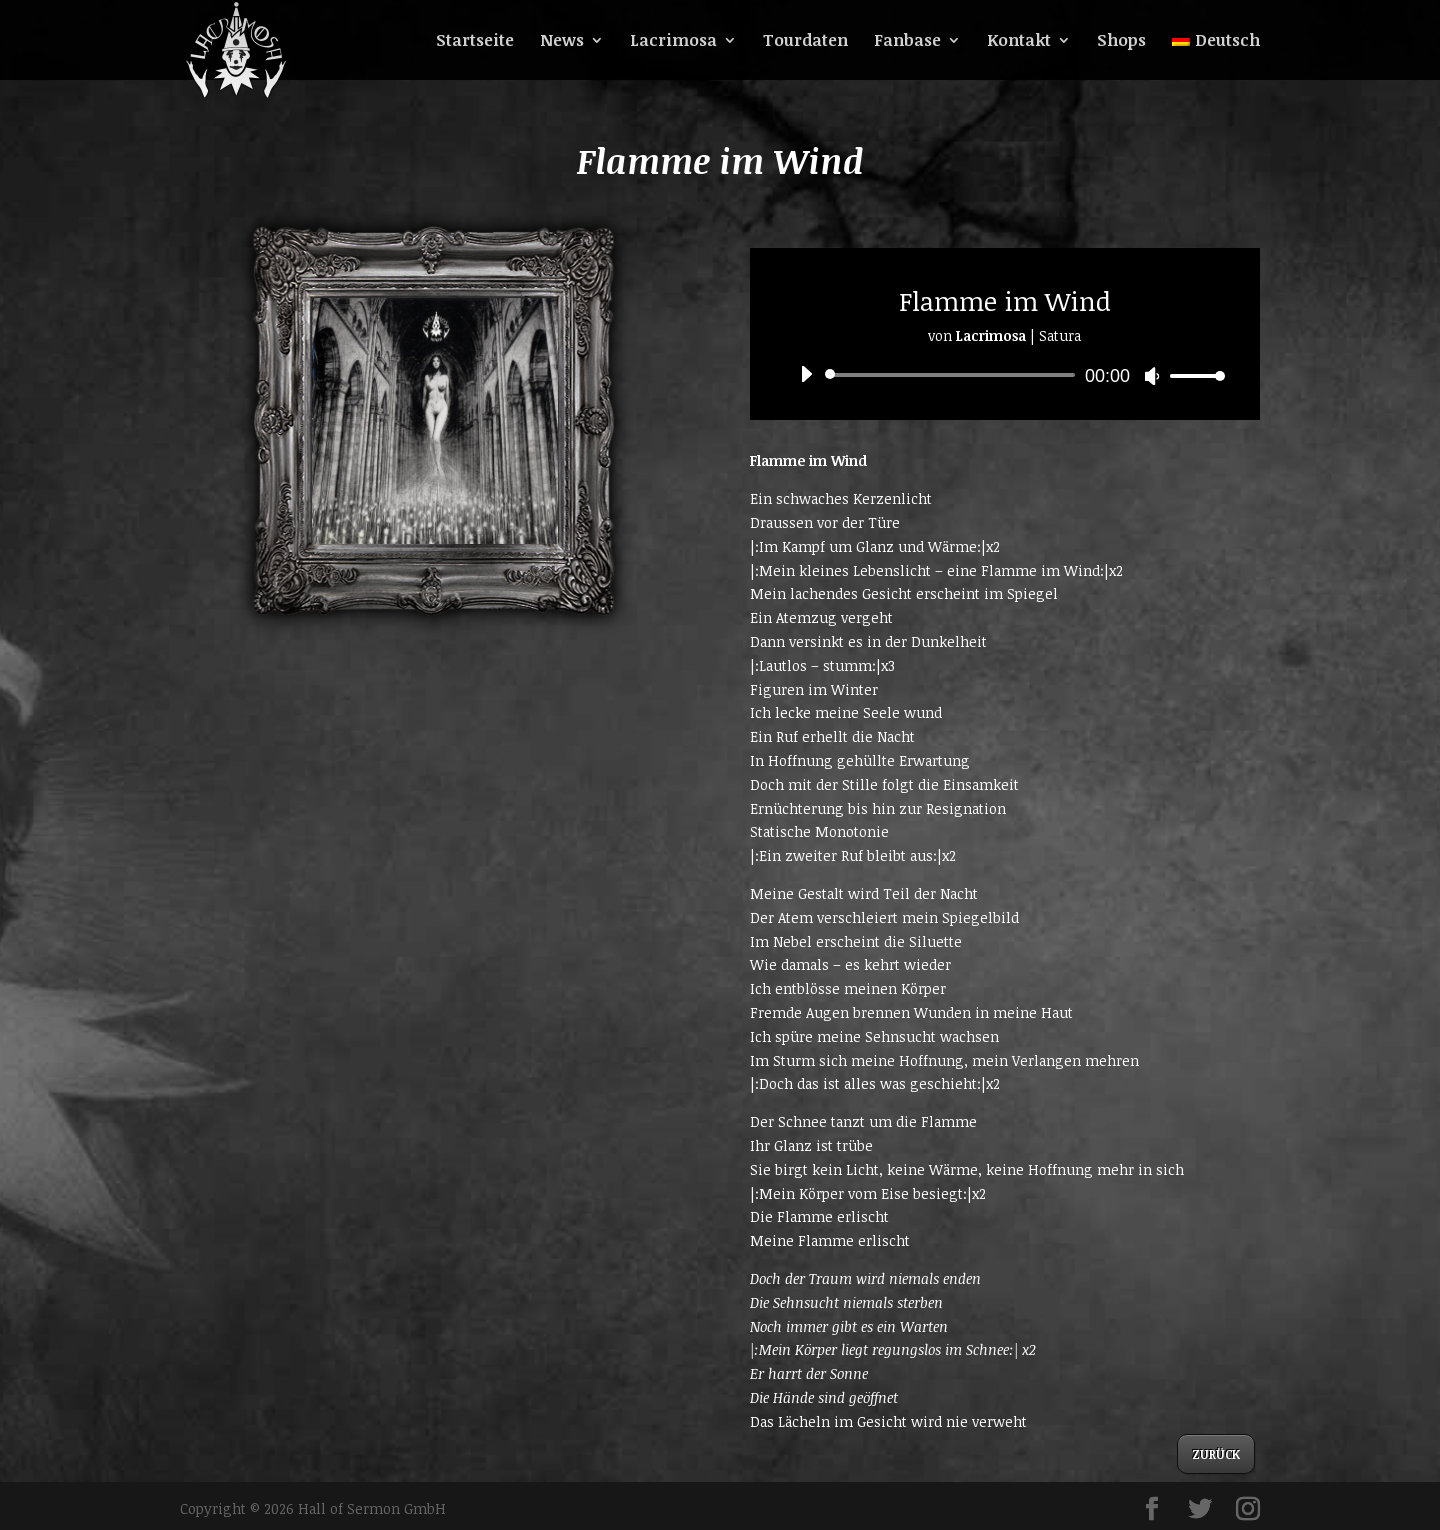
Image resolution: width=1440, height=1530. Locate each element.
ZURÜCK (1216, 1454)
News (562, 42)
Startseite (475, 42)
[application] (1005, 375)
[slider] (953, 375)
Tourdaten (805, 42)
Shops (1121, 42)
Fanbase (907, 42)
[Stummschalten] (1152, 376)
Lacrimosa (673, 42)
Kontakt (1019, 42)
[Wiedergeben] (806, 374)
